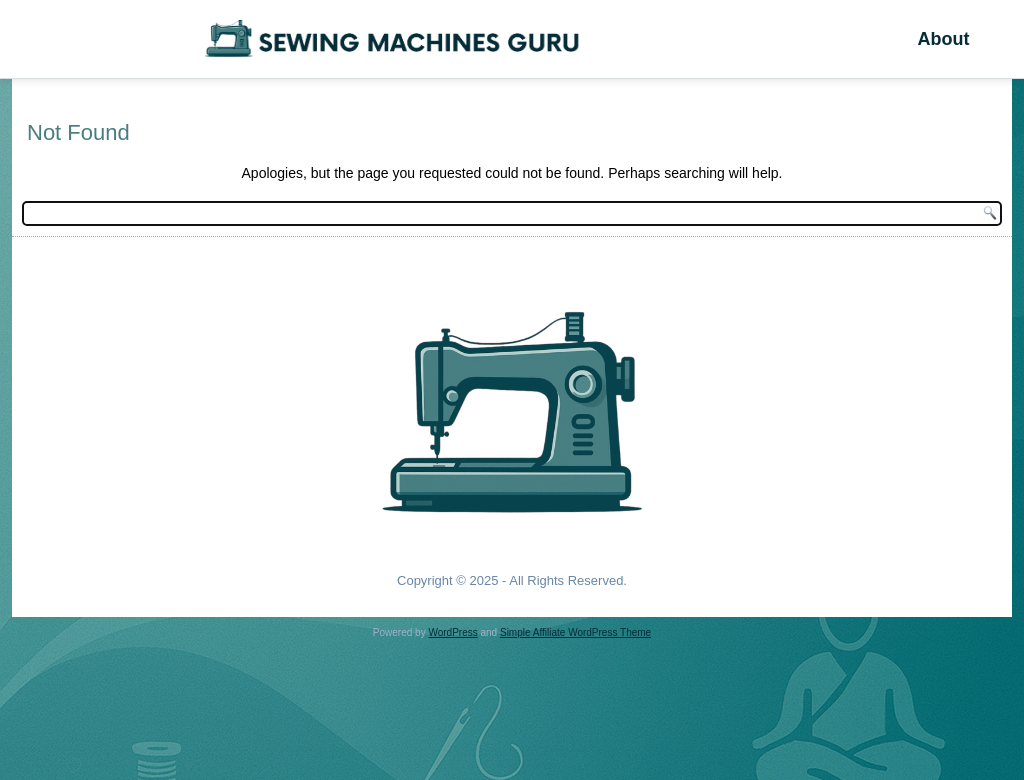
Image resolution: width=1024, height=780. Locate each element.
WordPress (452, 632)
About (943, 39)
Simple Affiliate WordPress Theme (575, 632)
